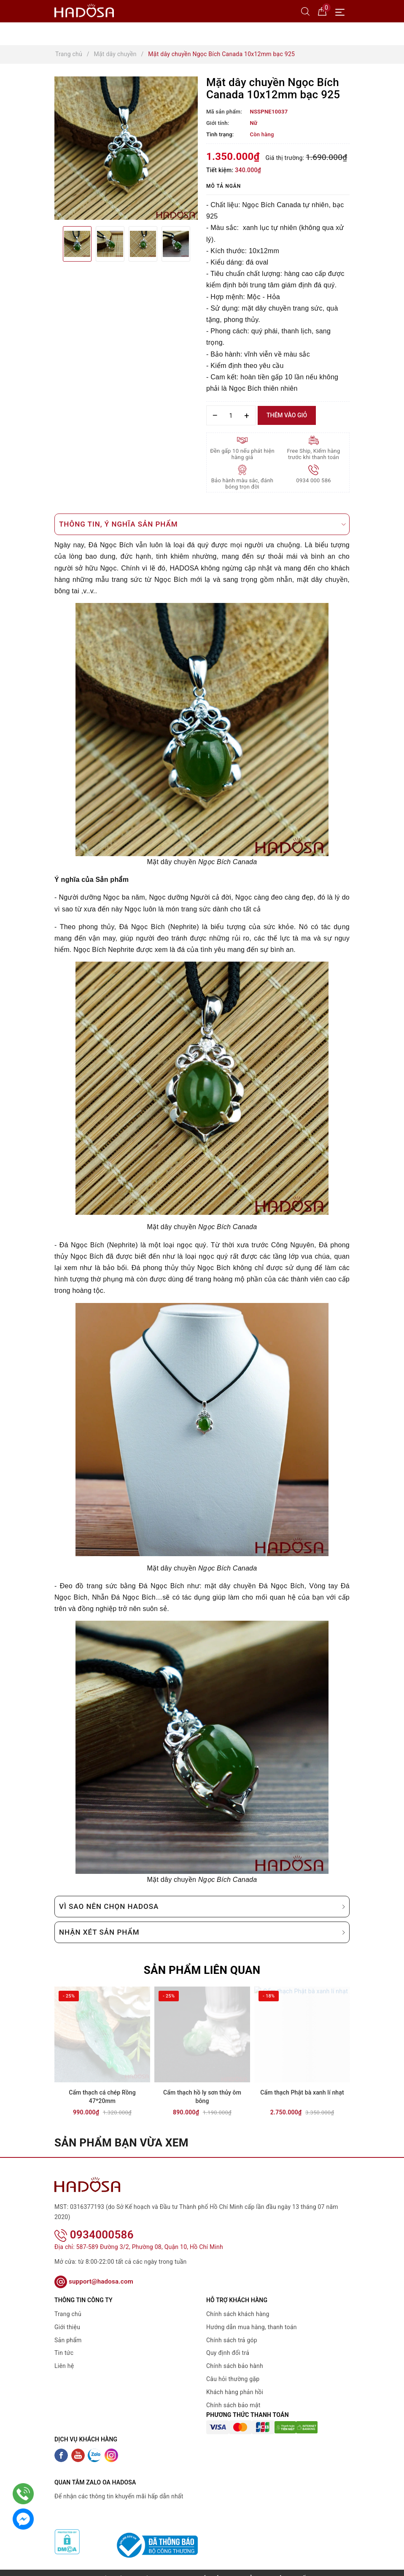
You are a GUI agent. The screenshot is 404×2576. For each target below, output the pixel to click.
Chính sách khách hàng (237, 2303)
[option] (126, 148)
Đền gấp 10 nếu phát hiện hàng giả (242, 454)
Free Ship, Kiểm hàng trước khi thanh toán (313, 454)
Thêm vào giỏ (287, 415)
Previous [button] (54, 244)
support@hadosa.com (93, 2270)
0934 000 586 (313, 480)
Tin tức (63, 2341)
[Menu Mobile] (342, 11)
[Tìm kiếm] (305, 11)
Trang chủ (67, 2303)
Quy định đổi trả (227, 2341)
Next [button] (197, 244)
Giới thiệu (67, 2316)
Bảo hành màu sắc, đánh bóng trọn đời (242, 483)
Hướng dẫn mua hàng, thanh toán (251, 2316)
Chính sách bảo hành (234, 2355)
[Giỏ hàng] (322, 11)
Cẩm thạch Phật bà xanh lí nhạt (302, 2092)
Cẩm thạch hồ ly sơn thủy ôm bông (202, 2096)
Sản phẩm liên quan (202, 1970)
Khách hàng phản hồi (234, 2381)
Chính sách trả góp (231, 2328)
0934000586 (94, 2223)
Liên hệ (64, 2355)
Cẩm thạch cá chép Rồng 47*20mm (102, 2096)
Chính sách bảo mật (233, 2393)
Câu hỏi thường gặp (232, 2368)
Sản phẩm (68, 2328)
